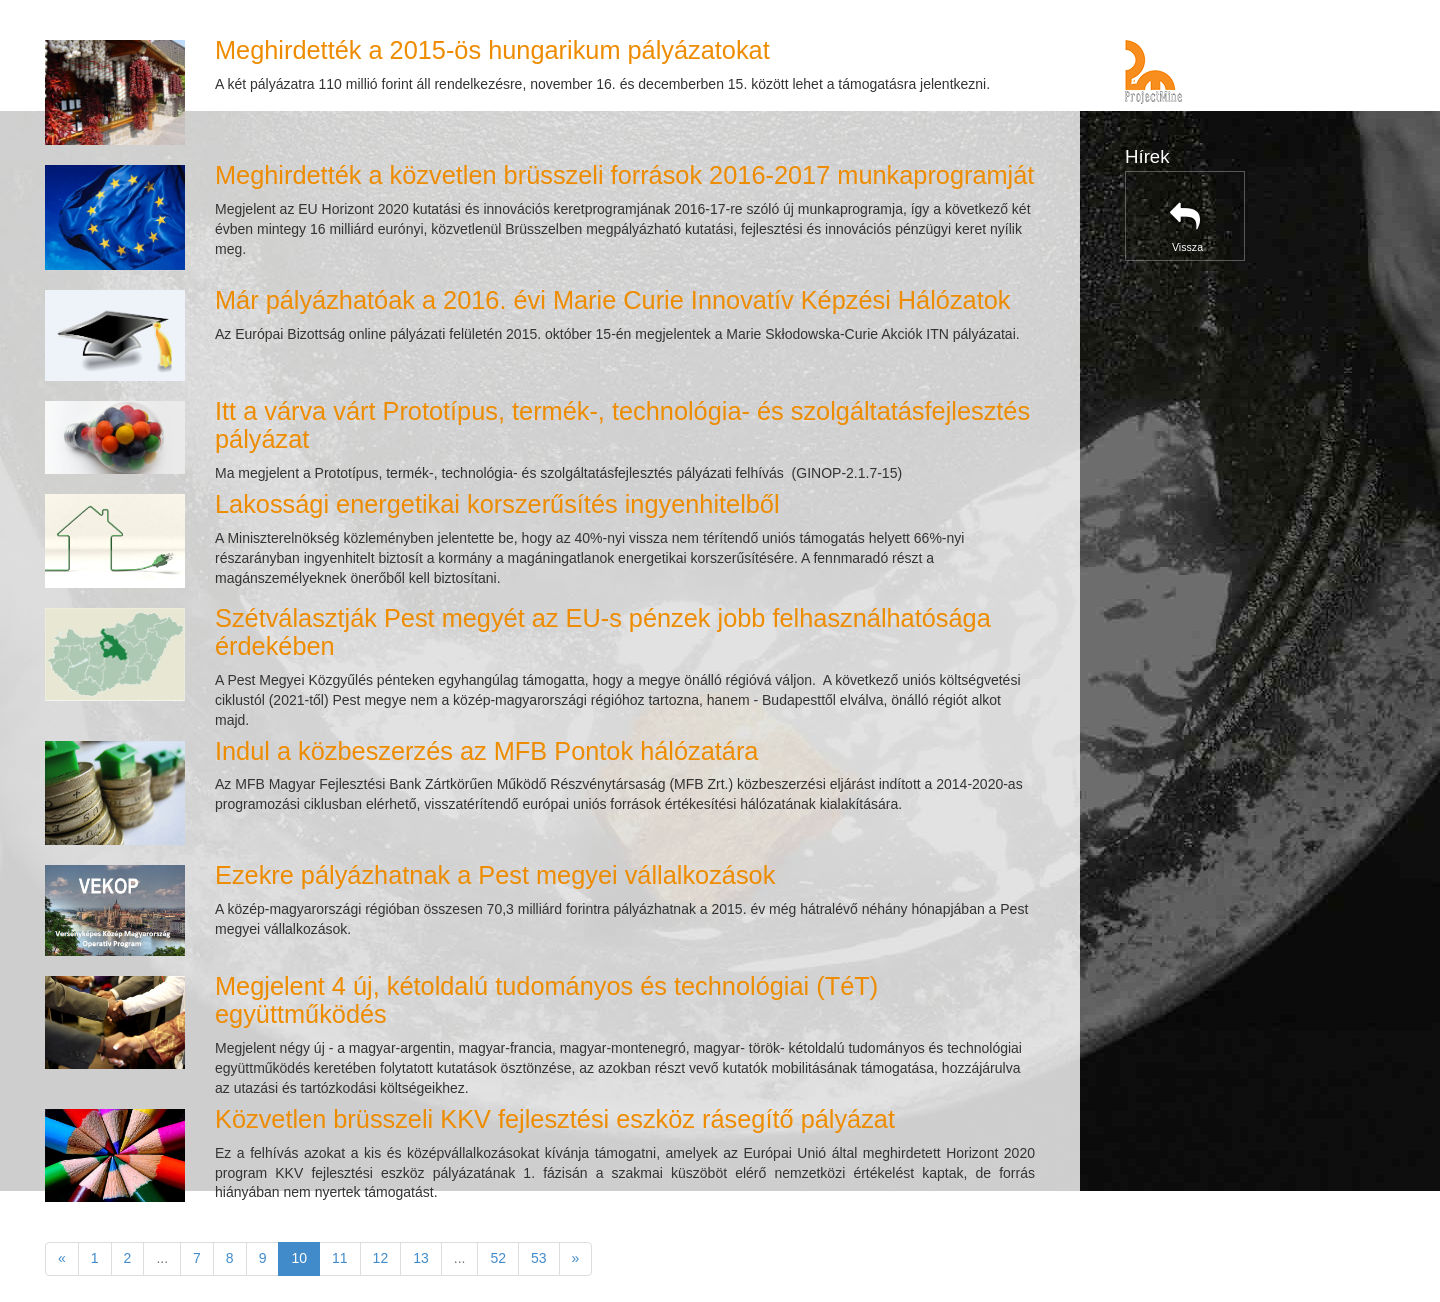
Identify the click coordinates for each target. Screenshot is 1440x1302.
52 (498, 1258)
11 (340, 1258)
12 (381, 1258)
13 (421, 1258)
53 (539, 1258)
